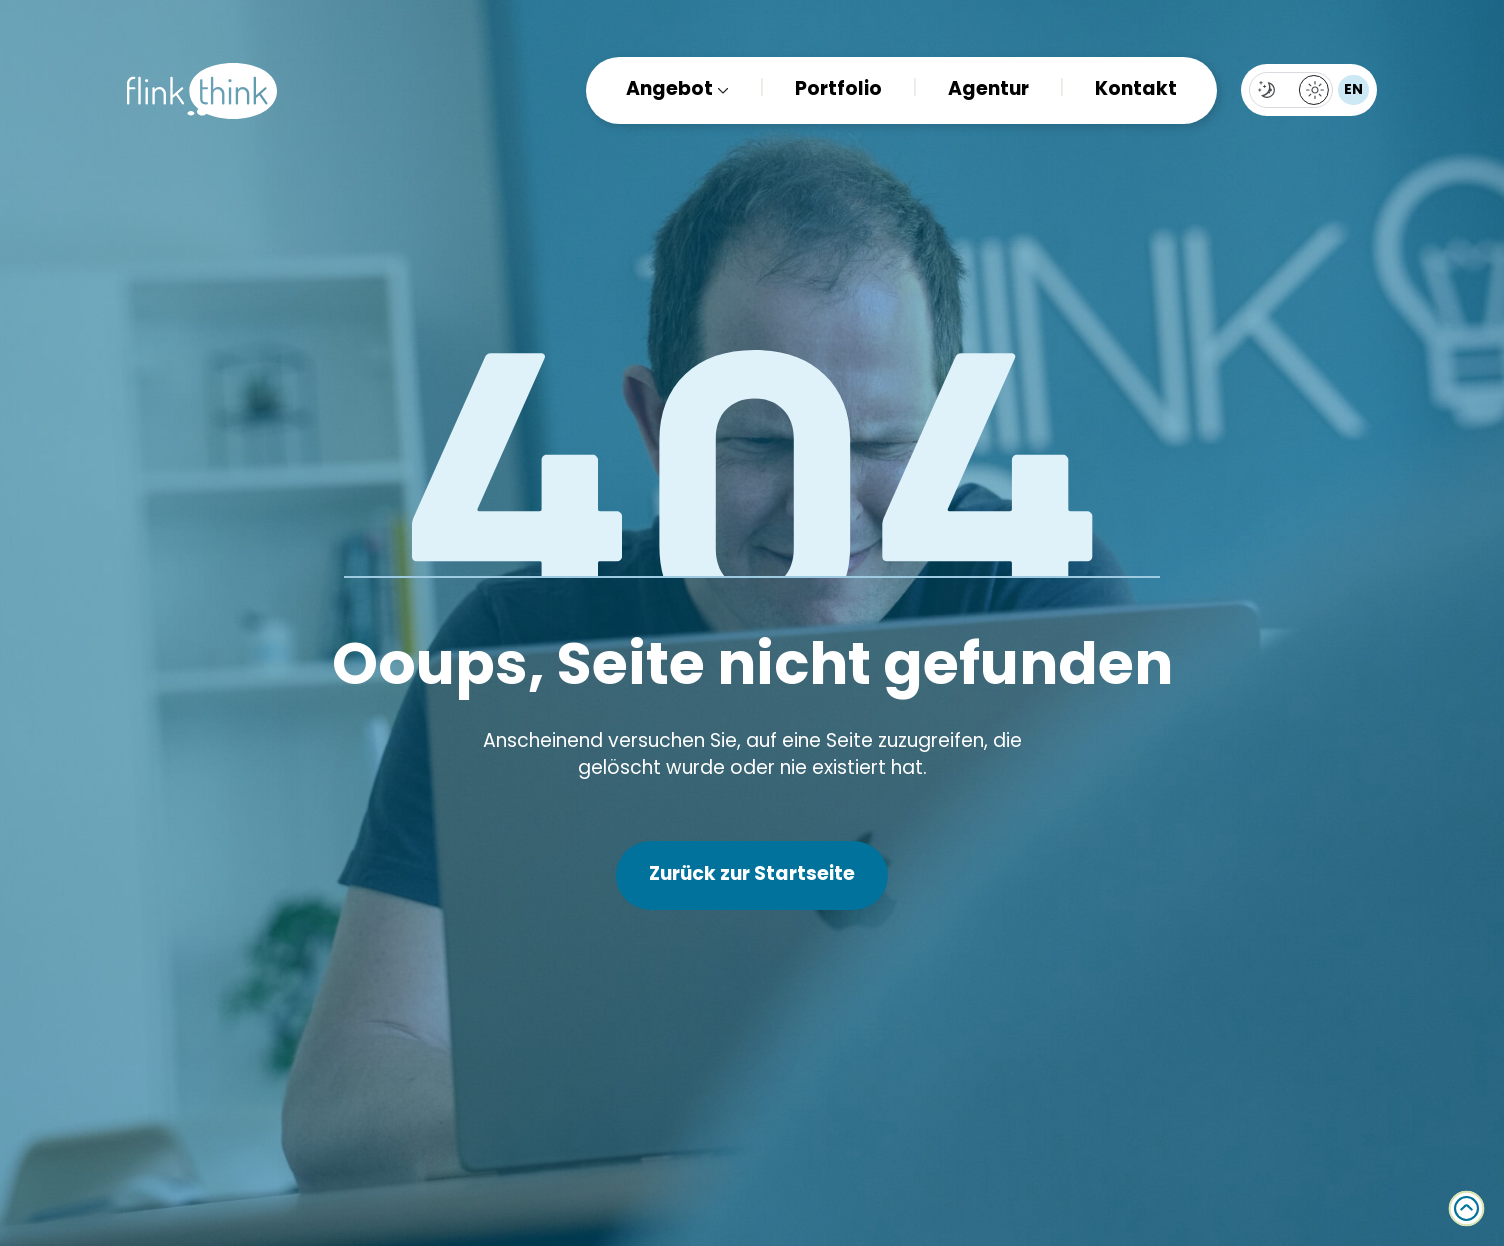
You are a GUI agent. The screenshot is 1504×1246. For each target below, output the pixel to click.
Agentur (988, 90)
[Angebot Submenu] (721, 90)
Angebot (669, 90)
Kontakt (1136, 90)
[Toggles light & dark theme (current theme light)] (1291, 90)
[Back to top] (1466, 1208)
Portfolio (838, 90)
